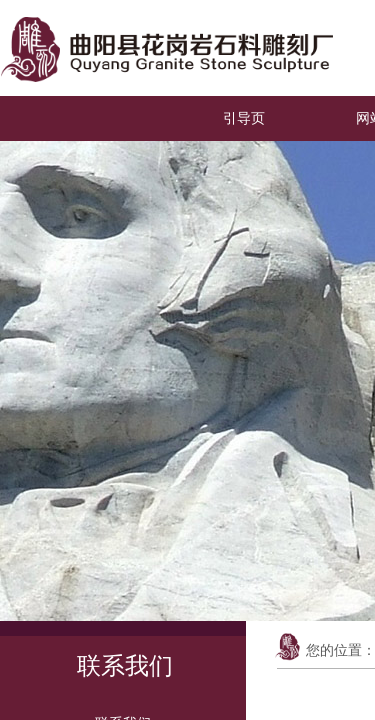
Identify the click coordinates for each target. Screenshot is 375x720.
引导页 (244, 118)
